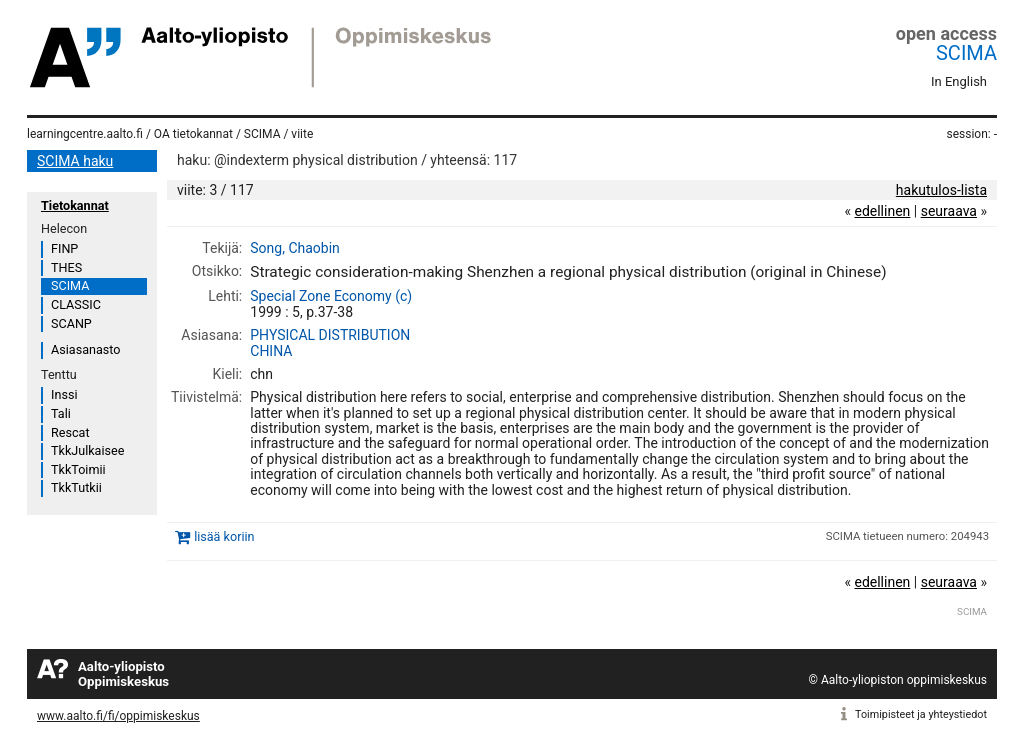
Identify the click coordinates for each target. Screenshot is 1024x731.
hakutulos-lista (941, 190)
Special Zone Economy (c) (331, 296)
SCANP (71, 323)
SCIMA (966, 53)
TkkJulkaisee (87, 450)
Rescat (70, 432)
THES (66, 267)
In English (959, 81)
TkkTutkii (76, 487)
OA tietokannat (193, 134)
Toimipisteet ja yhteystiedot (921, 714)
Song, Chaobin (295, 248)
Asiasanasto (85, 349)
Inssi (64, 394)
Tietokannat (75, 205)
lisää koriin (224, 536)
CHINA (271, 351)
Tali (61, 413)
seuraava (949, 211)
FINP (64, 248)
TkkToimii (78, 469)
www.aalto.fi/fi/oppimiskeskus (118, 716)
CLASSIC (76, 304)
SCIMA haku (75, 161)
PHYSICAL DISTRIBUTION (330, 335)
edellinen (882, 211)
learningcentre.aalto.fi (85, 134)
